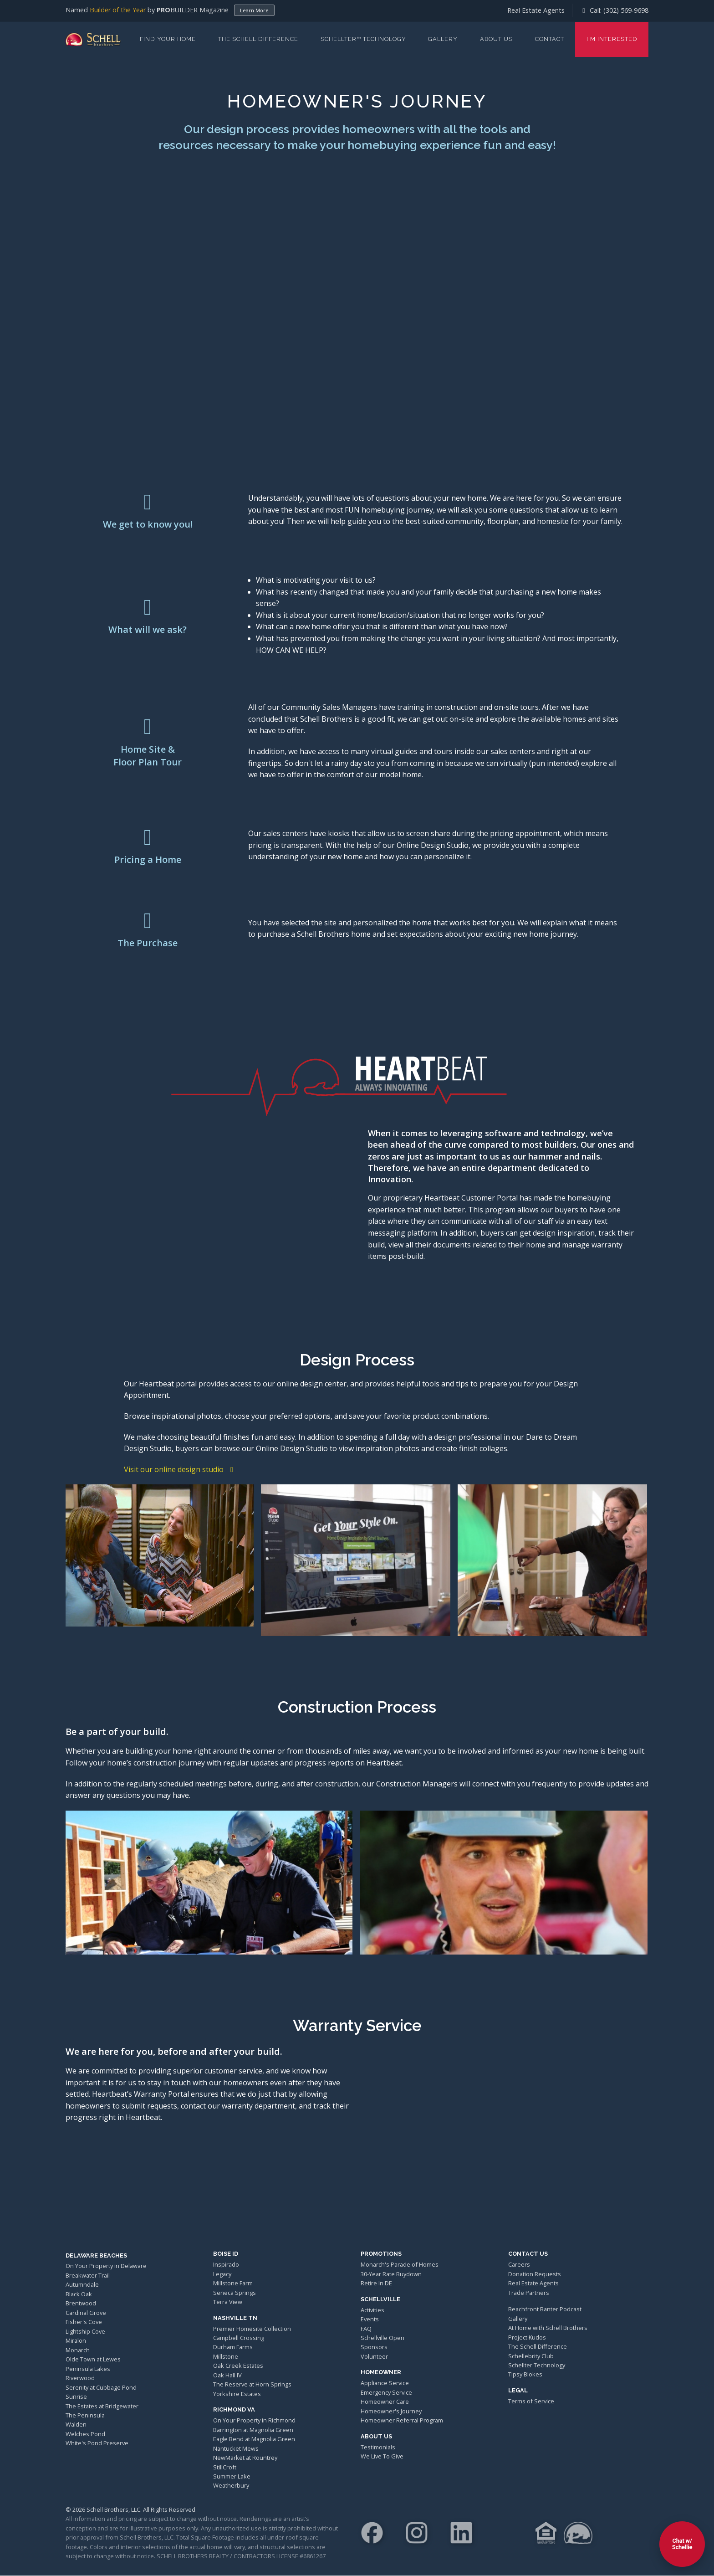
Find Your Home (168, 39)
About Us (496, 39)
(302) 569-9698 (625, 10)
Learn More (254, 10)
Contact (549, 39)
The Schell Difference (258, 39)
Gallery (443, 39)
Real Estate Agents (536, 10)
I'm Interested (612, 39)
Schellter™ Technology (363, 39)
